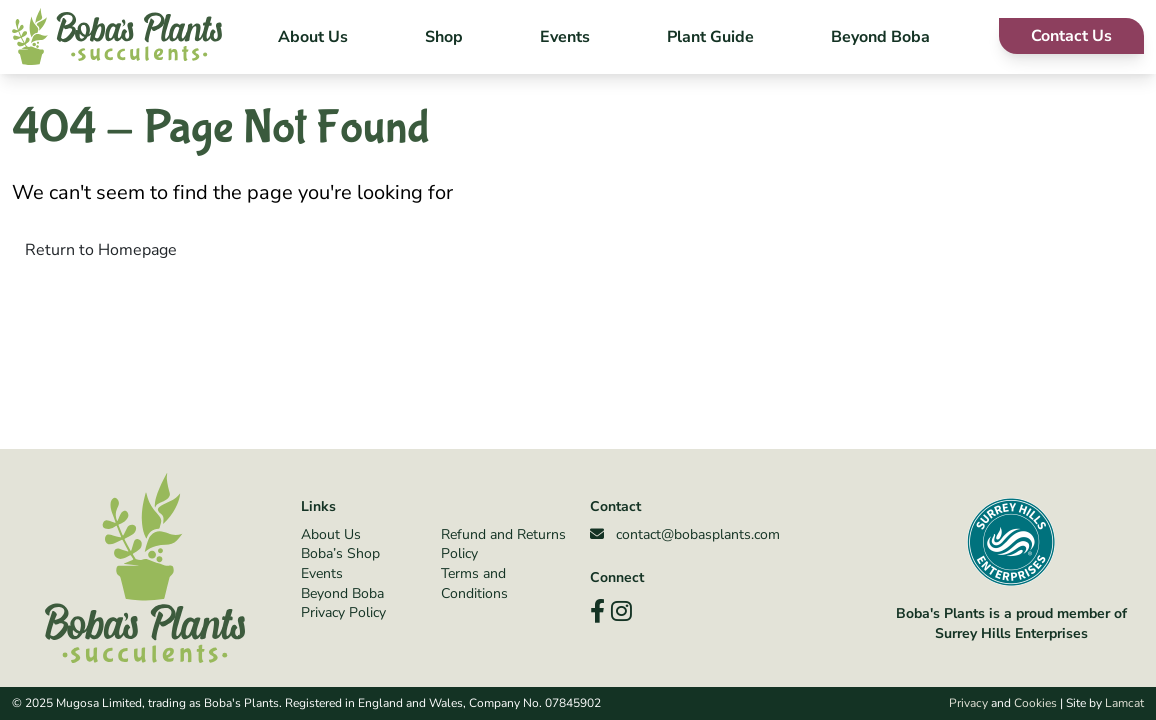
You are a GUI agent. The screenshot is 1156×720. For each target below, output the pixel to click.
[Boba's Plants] (117, 37)
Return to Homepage (101, 250)
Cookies (1035, 703)
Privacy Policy (343, 612)
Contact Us (1071, 36)
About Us (313, 37)
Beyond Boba (880, 37)
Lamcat (1124, 703)
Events (565, 37)
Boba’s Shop (340, 553)
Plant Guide (710, 37)
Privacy (968, 703)
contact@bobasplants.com (685, 534)
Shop (444, 37)
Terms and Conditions (474, 583)
